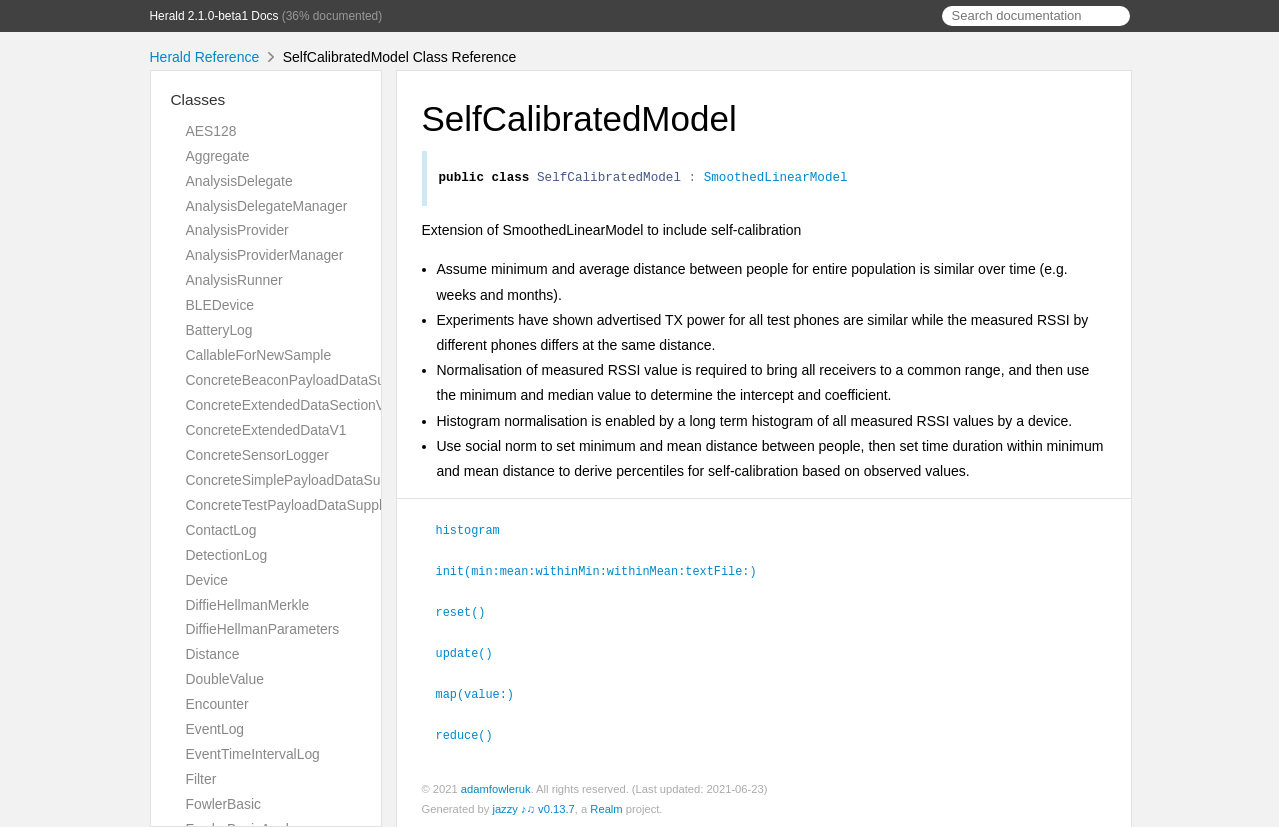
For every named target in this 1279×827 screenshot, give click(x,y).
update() (473, 652)
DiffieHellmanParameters (263, 629)
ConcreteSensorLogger (257, 455)
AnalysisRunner (234, 280)
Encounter (217, 704)
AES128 (211, 131)
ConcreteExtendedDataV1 (266, 430)
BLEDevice (220, 305)
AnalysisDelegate (239, 181)
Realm (606, 806)
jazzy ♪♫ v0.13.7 (533, 806)
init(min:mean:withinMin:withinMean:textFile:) (605, 572)
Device (207, 580)
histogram (476, 532)
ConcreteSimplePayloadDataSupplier (300, 480)
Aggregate (218, 156)
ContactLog (221, 530)
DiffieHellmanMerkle (248, 605)
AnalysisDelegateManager (267, 206)
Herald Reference (205, 57)
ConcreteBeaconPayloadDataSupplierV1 (311, 380)
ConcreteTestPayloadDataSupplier (292, 505)
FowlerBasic (223, 804)
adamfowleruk (496, 786)
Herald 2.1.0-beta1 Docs (214, 16)
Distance (213, 654)
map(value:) (484, 692)
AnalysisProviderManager (265, 255)
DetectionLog (227, 555)
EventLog (215, 729)
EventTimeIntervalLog (253, 754)
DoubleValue (225, 679)
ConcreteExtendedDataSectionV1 (289, 405)
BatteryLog (219, 330)
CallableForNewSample (259, 355)
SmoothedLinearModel (776, 179)
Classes (198, 99)
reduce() (473, 732)
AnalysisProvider (237, 230)
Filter (201, 779)
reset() (469, 612)
